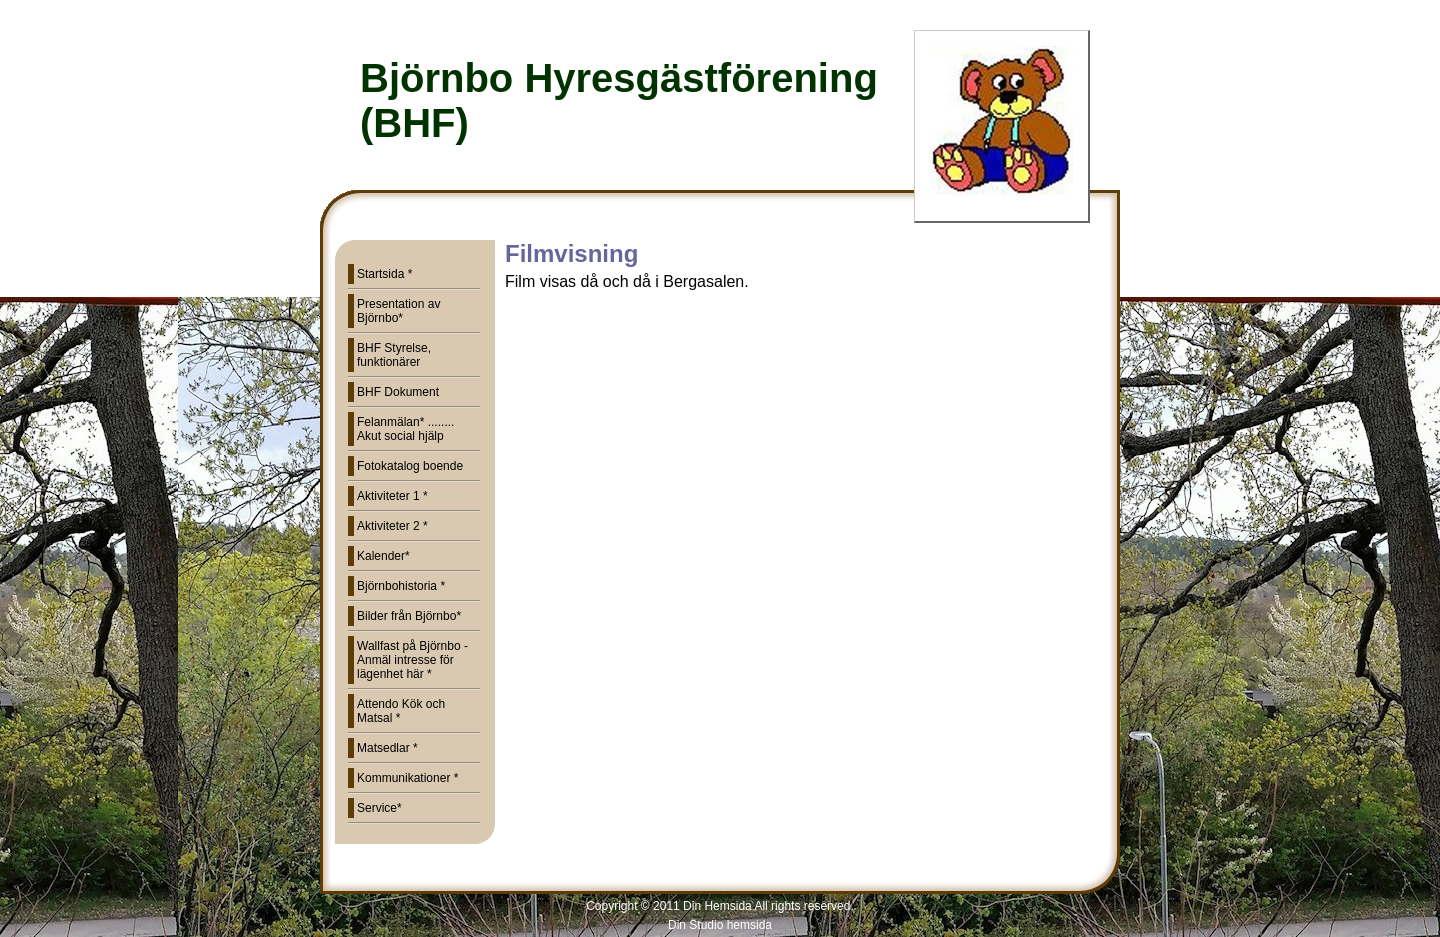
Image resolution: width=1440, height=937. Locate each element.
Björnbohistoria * (401, 586)
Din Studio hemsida (720, 925)
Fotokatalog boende (410, 466)
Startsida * (384, 274)
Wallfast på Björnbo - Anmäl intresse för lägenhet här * (412, 660)
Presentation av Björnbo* (398, 311)
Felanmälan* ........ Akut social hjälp (405, 429)
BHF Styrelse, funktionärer (394, 355)
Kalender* (383, 556)
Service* (379, 808)
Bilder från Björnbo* (409, 616)
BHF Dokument (398, 392)
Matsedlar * (387, 748)
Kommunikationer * (407, 778)
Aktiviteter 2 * (392, 526)
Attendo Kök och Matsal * (401, 711)
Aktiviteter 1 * (392, 496)
